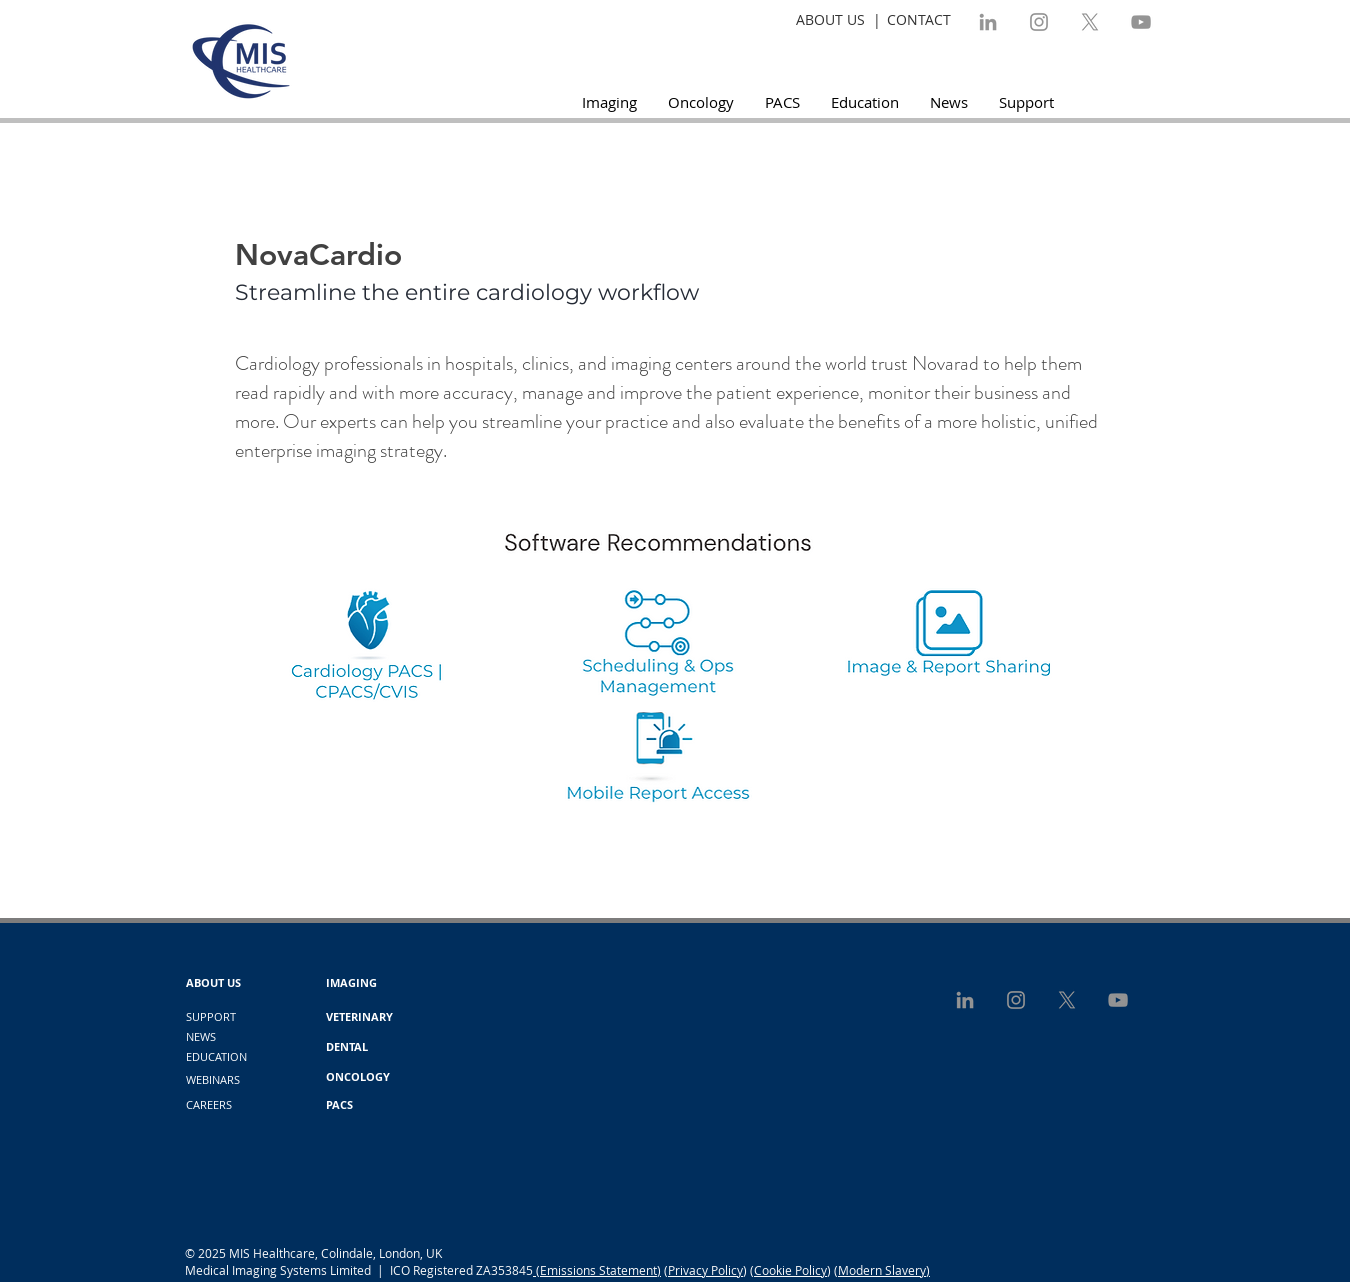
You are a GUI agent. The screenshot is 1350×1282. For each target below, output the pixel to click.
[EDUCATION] (216, 1057)
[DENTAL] (347, 1047)
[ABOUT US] (213, 983)
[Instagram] (1039, 22)
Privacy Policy (705, 1270)
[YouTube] (1141, 22)
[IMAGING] (351, 983)
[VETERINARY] (359, 1017)
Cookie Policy (790, 1270)
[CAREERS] (209, 1105)
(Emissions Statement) (597, 1270)
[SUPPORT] (211, 1017)
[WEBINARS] (213, 1080)
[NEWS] (201, 1037)
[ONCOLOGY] (358, 1077)
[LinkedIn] (988, 22)
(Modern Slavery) (882, 1270)
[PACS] (339, 1105)
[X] (1090, 22)
